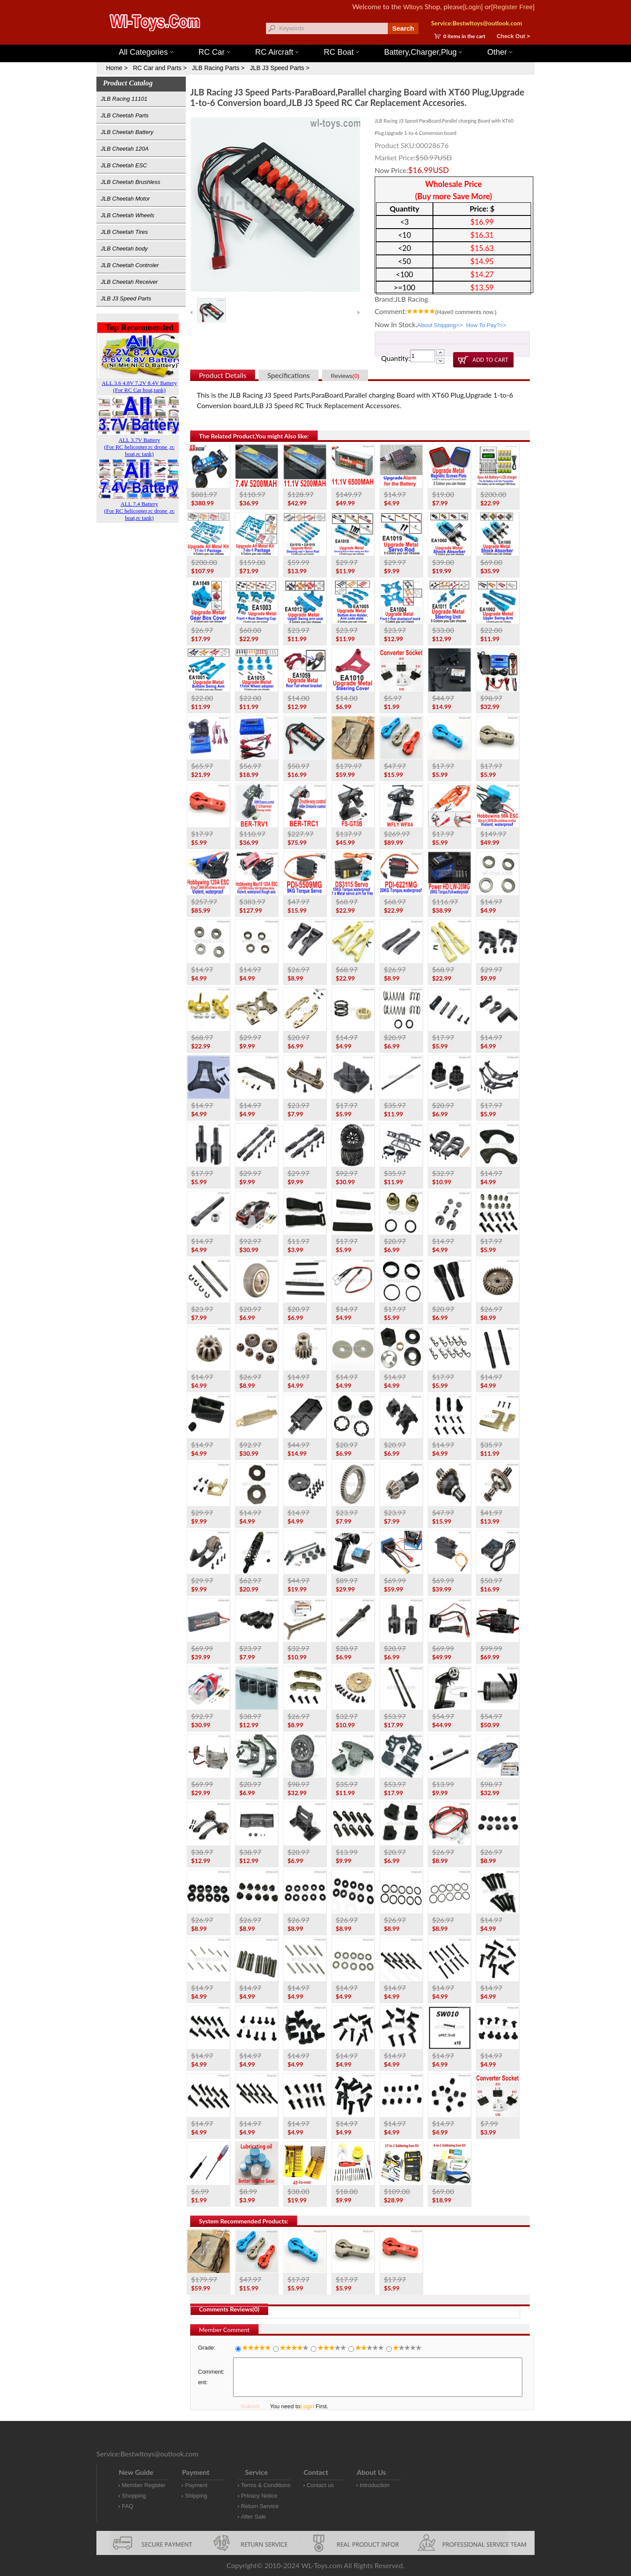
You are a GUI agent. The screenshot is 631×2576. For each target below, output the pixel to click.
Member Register (144, 2485)
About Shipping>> (439, 325)
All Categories (146, 52)
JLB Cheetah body (124, 248)
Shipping (196, 2495)
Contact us (320, 2485)
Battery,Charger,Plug (423, 52)
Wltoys (413, 7)
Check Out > (513, 36)
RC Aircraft (276, 52)
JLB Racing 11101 (124, 98)
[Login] (473, 7)
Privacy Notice (259, 2495)
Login (307, 2406)
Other (499, 52)
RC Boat (341, 52)
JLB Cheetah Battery (127, 132)
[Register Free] (513, 7)
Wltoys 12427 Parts (363, 39)
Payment (196, 2485)
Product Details (222, 375)
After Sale (253, 2516)
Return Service (260, 2506)
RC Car (214, 52)
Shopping (134, 2495)
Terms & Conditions (266, 2485)
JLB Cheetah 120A (125, 148)
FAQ (127, 2506)
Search (403, 28)
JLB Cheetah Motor (125, 198)
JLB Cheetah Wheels (127, 215)
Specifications (288, 375)
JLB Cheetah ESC (124, 165)
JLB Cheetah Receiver (129, 282)
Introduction (375, 2485)
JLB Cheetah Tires (124, 232)
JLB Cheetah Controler (130, 265)
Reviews (345, 376)
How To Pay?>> (486, 325)
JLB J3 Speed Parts (126, 298)
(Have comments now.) (465, 312)
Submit (249, 2406)
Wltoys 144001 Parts (324, 39)
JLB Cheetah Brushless (130, 182)
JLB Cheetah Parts (125, 115)
